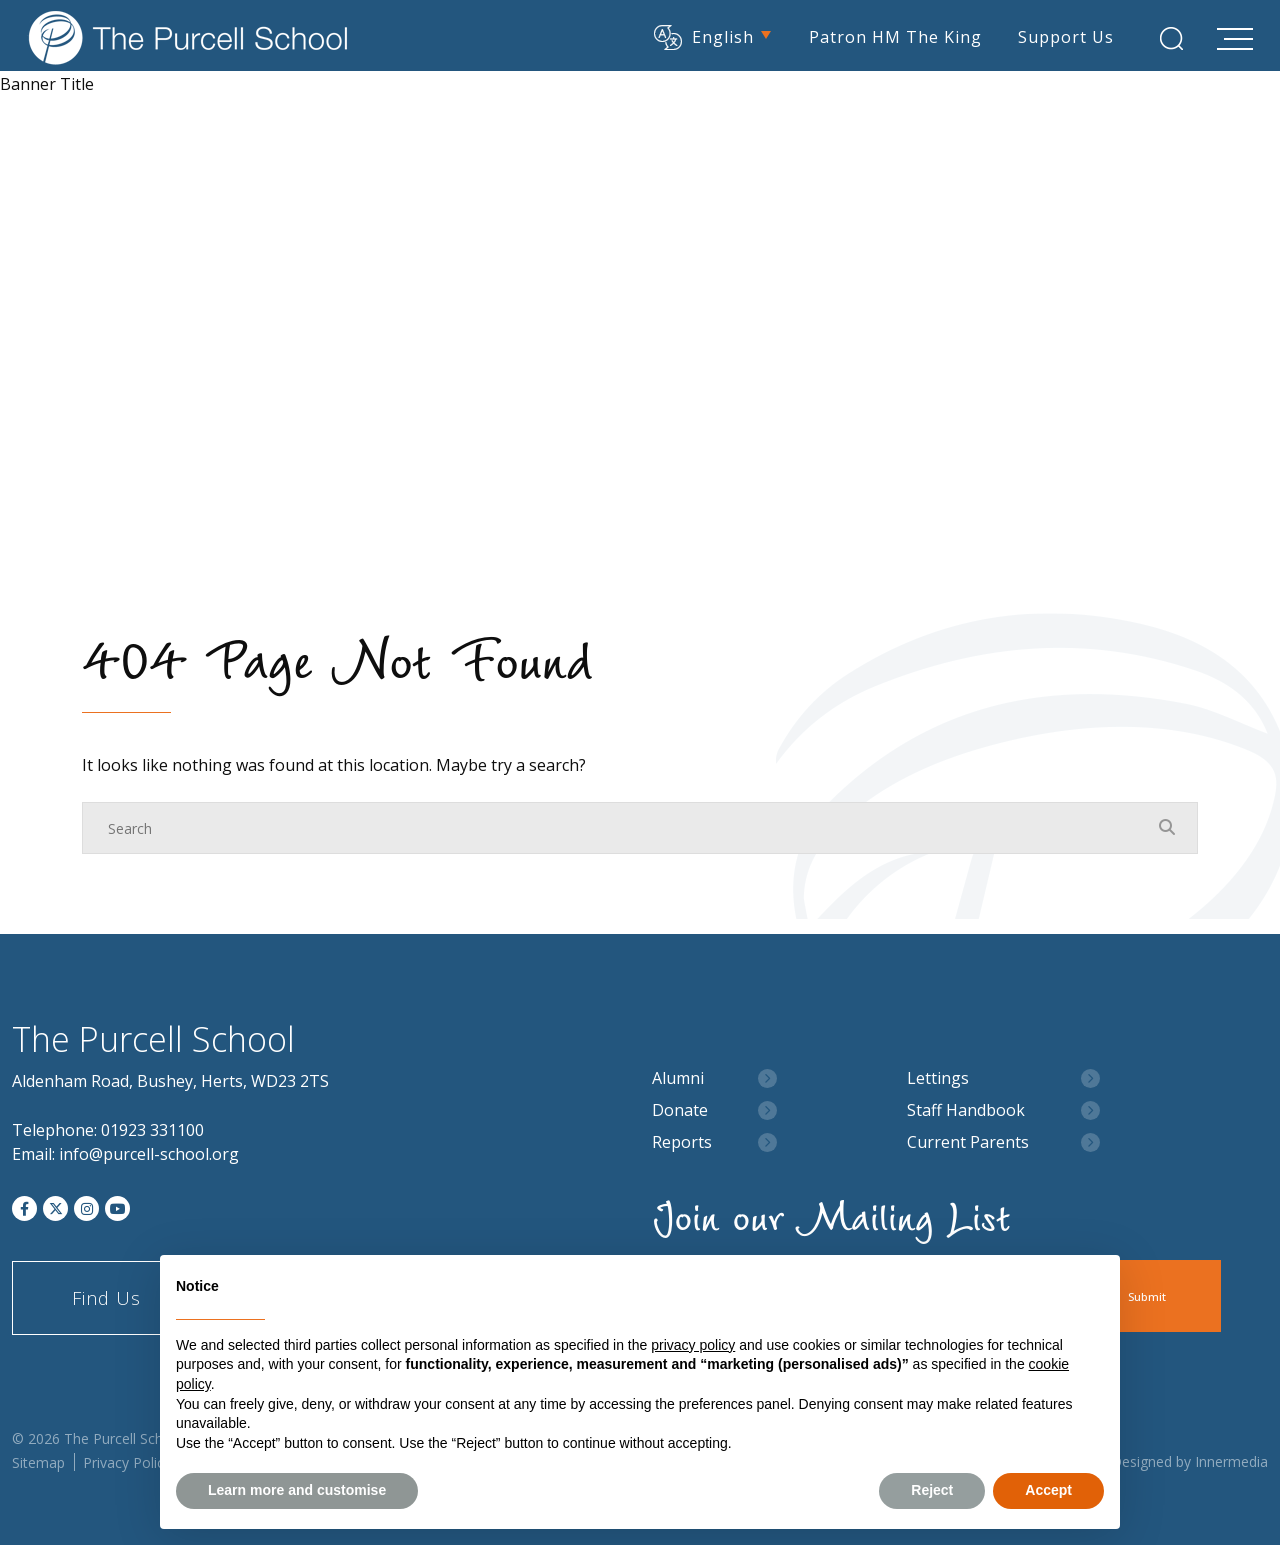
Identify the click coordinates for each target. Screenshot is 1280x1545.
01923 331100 (152, 1130)
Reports (682, 1142)
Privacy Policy (127, 1462)
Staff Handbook (966, 1110)
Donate (680, 1110)
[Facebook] (24, 1208)
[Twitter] (55, 1208)
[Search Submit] (1166, 37)
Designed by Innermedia (1189, 1461)
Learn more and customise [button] (297, 1490)
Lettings (938, 1078)
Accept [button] (1048, 1490)
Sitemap (38, 1462)
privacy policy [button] (693, 1345)
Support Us (1061, 35)
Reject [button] (932, 1490)
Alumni (678, 1078)
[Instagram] (86, 1208)
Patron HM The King (890, 35)
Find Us (106, 1298)
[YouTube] (117, 1208)
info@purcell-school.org (149, 1154)
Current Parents (968, 1142)
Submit (1166, 1296)
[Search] (620, 828)
